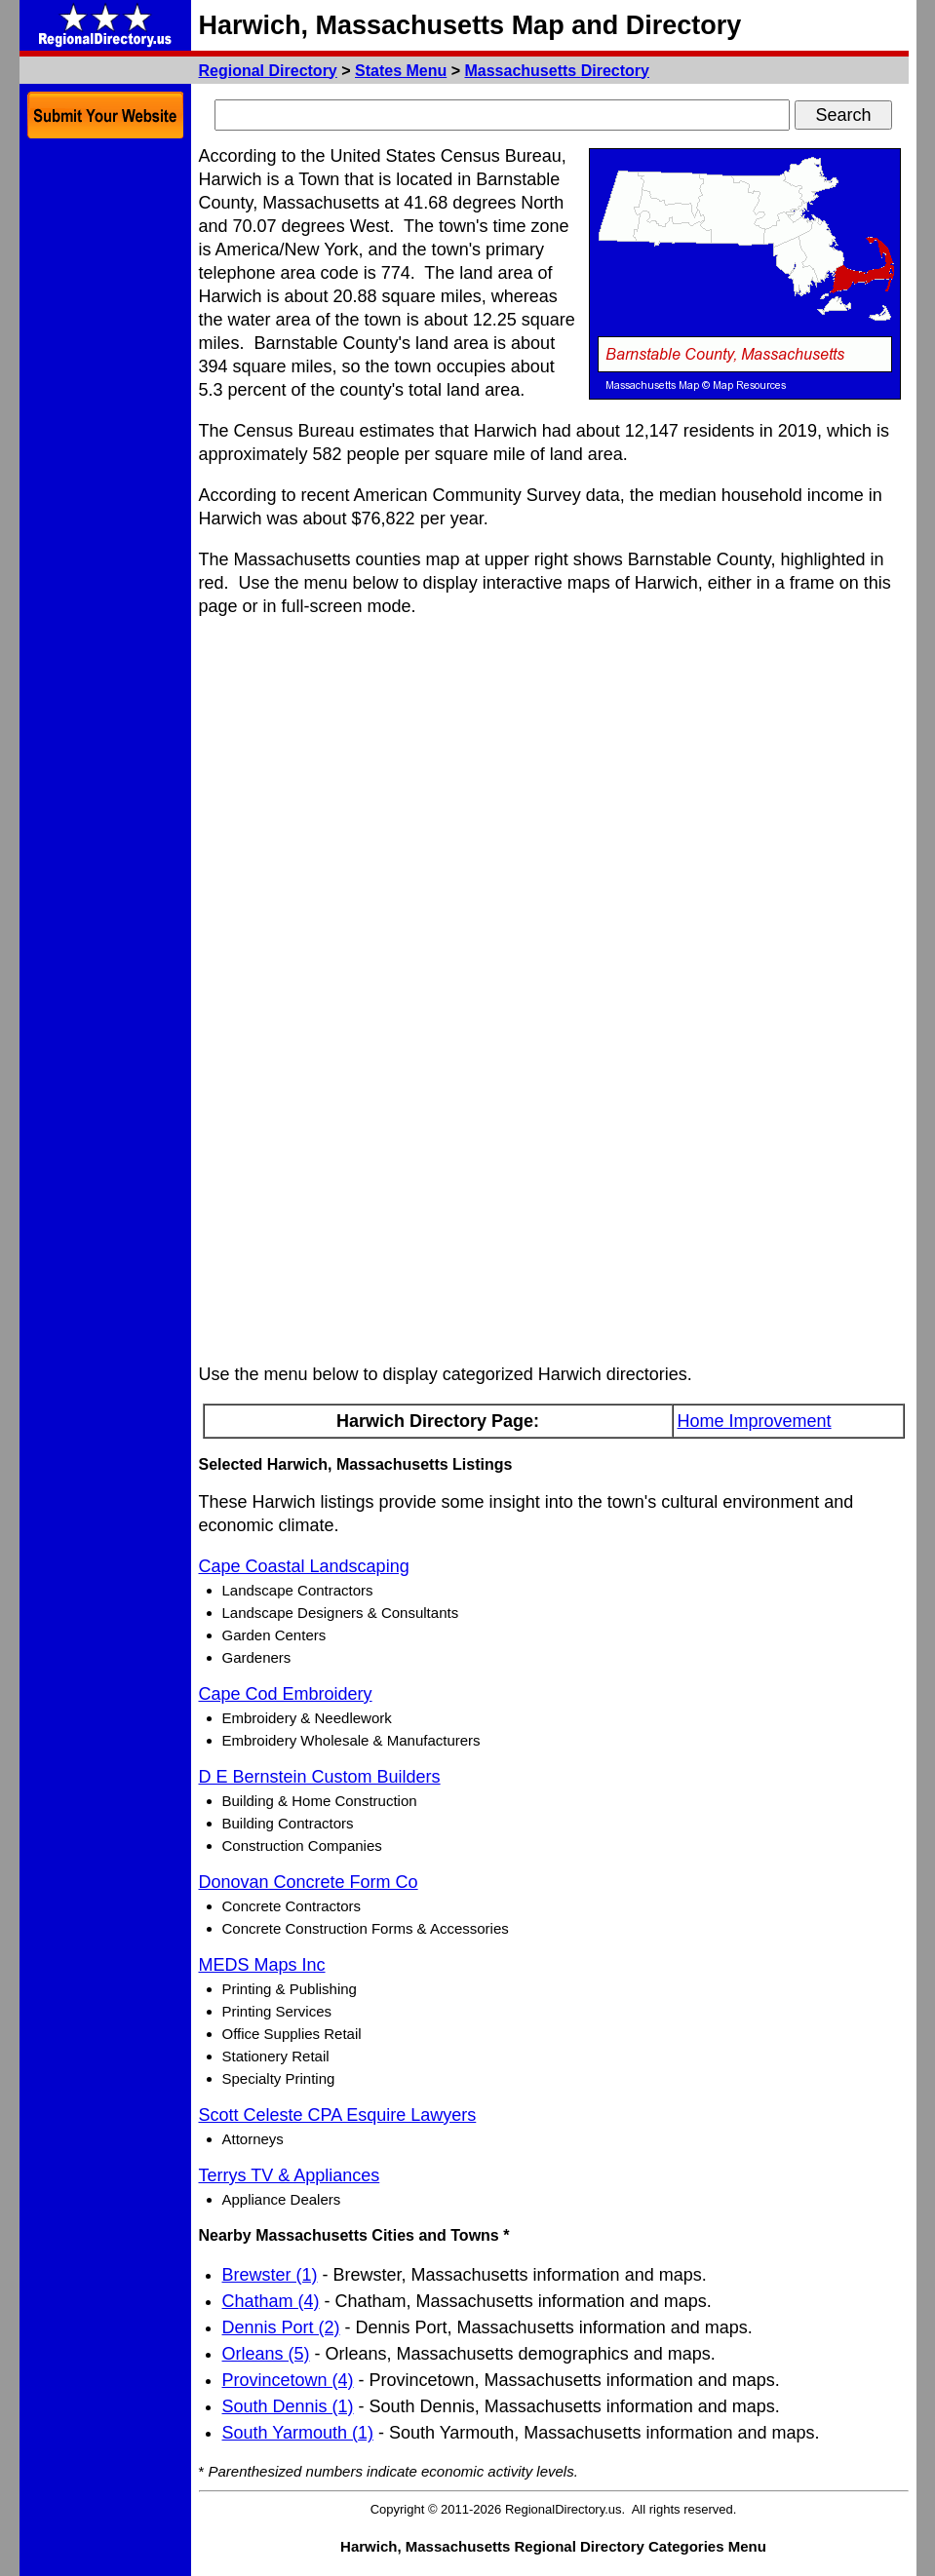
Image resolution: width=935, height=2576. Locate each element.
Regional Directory (268, 70)
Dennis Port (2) (281, 2327)
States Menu (401, 70)
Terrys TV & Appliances (289, 2175)
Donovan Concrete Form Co (308, 1882)
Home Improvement (755, 1421)
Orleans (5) (266, 2354)
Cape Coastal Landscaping (304, 1566)
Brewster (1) (270, 2275)
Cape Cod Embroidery (285, 1694)
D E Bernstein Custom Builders (320, 1777)
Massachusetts (556, 70)
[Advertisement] (105, 438)
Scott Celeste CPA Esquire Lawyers (338, 2115)
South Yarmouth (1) (297, 2432)
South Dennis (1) (288, 2406)
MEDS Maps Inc (262, 1965)
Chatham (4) (271, 2301)
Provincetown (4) (288, 2380)
